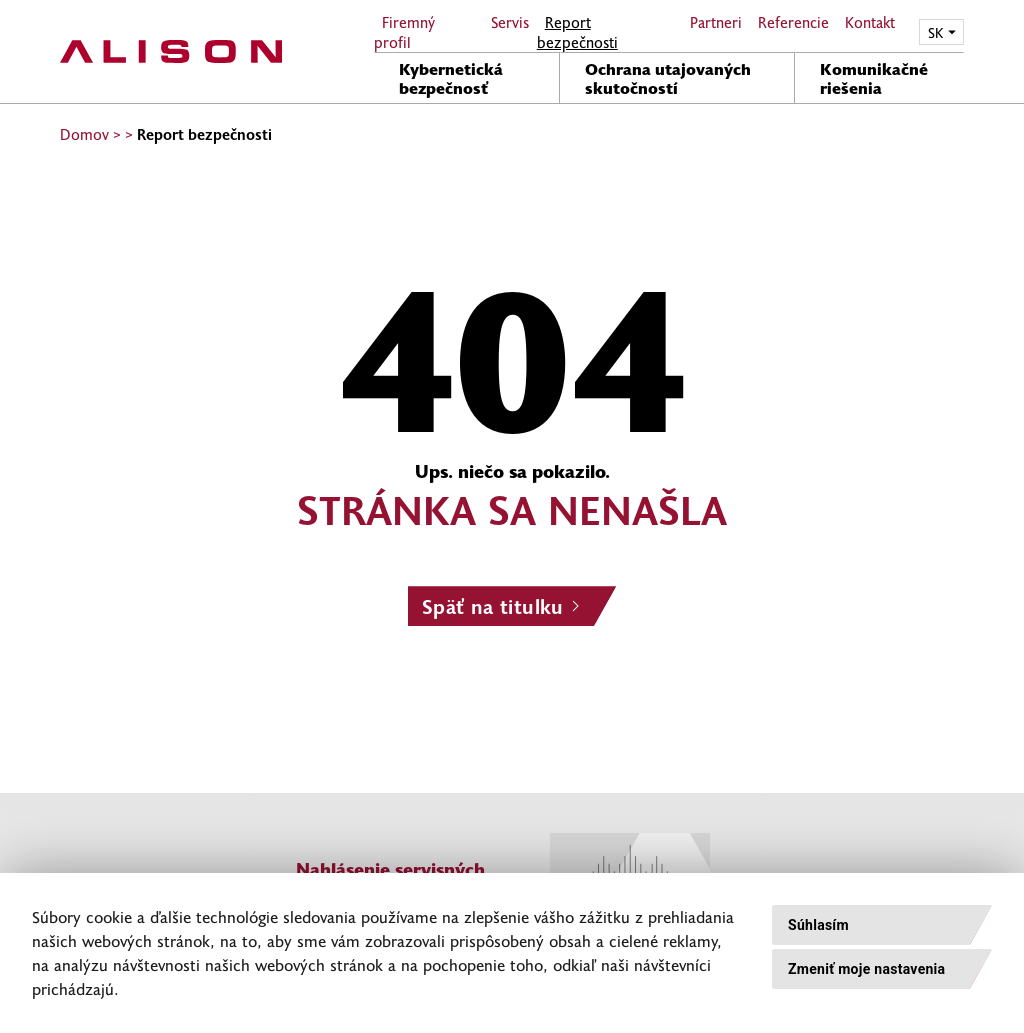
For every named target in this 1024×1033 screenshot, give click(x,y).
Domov (84, 134)
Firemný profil (404, 32)
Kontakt (870, 22)
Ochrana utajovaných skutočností (668, 77)
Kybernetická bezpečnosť (451, 77)
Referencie (793, 22)
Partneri (716, 22)
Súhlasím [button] (818, 925)
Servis (510, 22)
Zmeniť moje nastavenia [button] (866, 969)
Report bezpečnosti (577, 32)
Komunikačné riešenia (874, 77)
